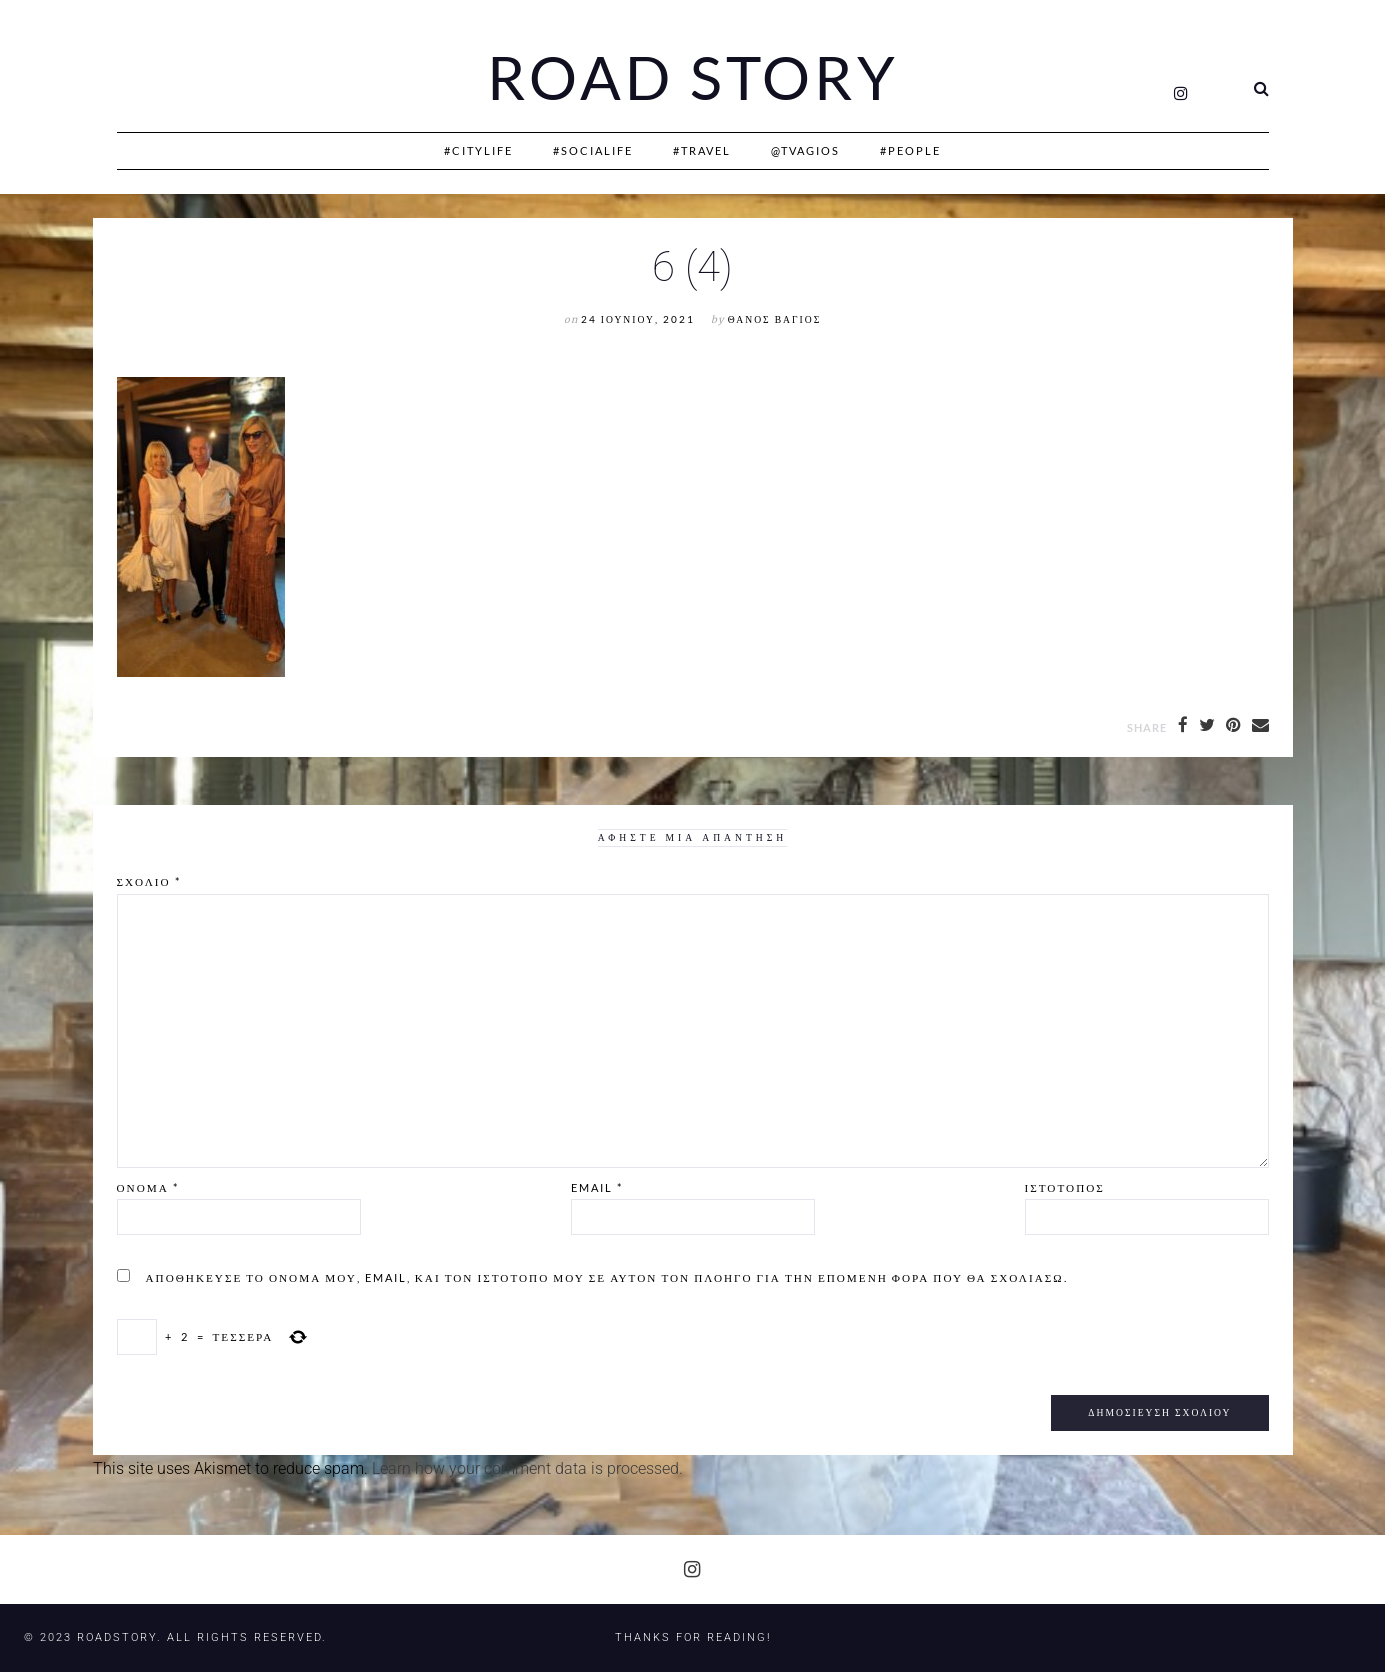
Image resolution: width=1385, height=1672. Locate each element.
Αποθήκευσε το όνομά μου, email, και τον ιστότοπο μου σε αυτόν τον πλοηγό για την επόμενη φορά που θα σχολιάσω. (607, 1277)
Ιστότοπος (1065, 1187)
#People (910, 150)
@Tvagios (805, 150)
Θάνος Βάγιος (774, 319)
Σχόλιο (149, 881)
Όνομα (148, 1187)
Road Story (693, 78)
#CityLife (478, 150)
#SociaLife (593, 150)
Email (597, 1187)
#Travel (702, 150)
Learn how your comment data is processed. (527, 1468)
